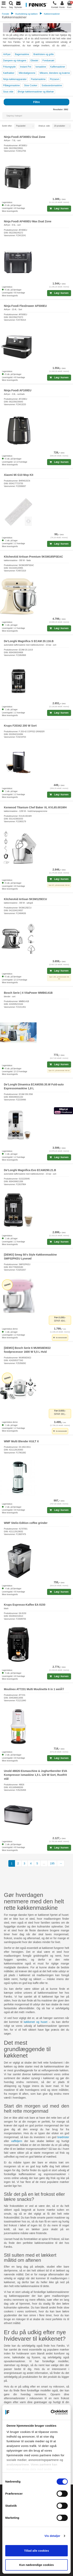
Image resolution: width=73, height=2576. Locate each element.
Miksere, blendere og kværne (55, 73)
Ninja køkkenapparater (15, 79)
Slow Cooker (30, 85)
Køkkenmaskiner (52, 14)
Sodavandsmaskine (51, 85)
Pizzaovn (54, 79)
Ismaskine (40, 66)
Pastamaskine (38, 79)
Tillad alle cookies (36, 2550)
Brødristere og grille (43, 54)
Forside (5, 14)
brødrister (63, 2137)
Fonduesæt (48, 60)
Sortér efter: (7, 126)
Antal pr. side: (44, 126)
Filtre (36, 102)
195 (52, 1863)
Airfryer (7, 54)
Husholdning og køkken (26, 14)
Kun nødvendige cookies (36, 2564)
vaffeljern (16, 2141)
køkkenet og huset (35, 2021)
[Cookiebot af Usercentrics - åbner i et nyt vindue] (51, 2412)
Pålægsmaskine (11, 85)
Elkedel (34, 60)
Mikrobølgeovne (27, 73)
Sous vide (8, 91)
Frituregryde (9, 66)
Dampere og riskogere (14, 60)
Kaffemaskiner (57, 66)
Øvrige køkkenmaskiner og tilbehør (36, 91)
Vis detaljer (52, 2535)
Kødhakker (8, 73)
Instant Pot (25, 66)
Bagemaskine (22, 54)
